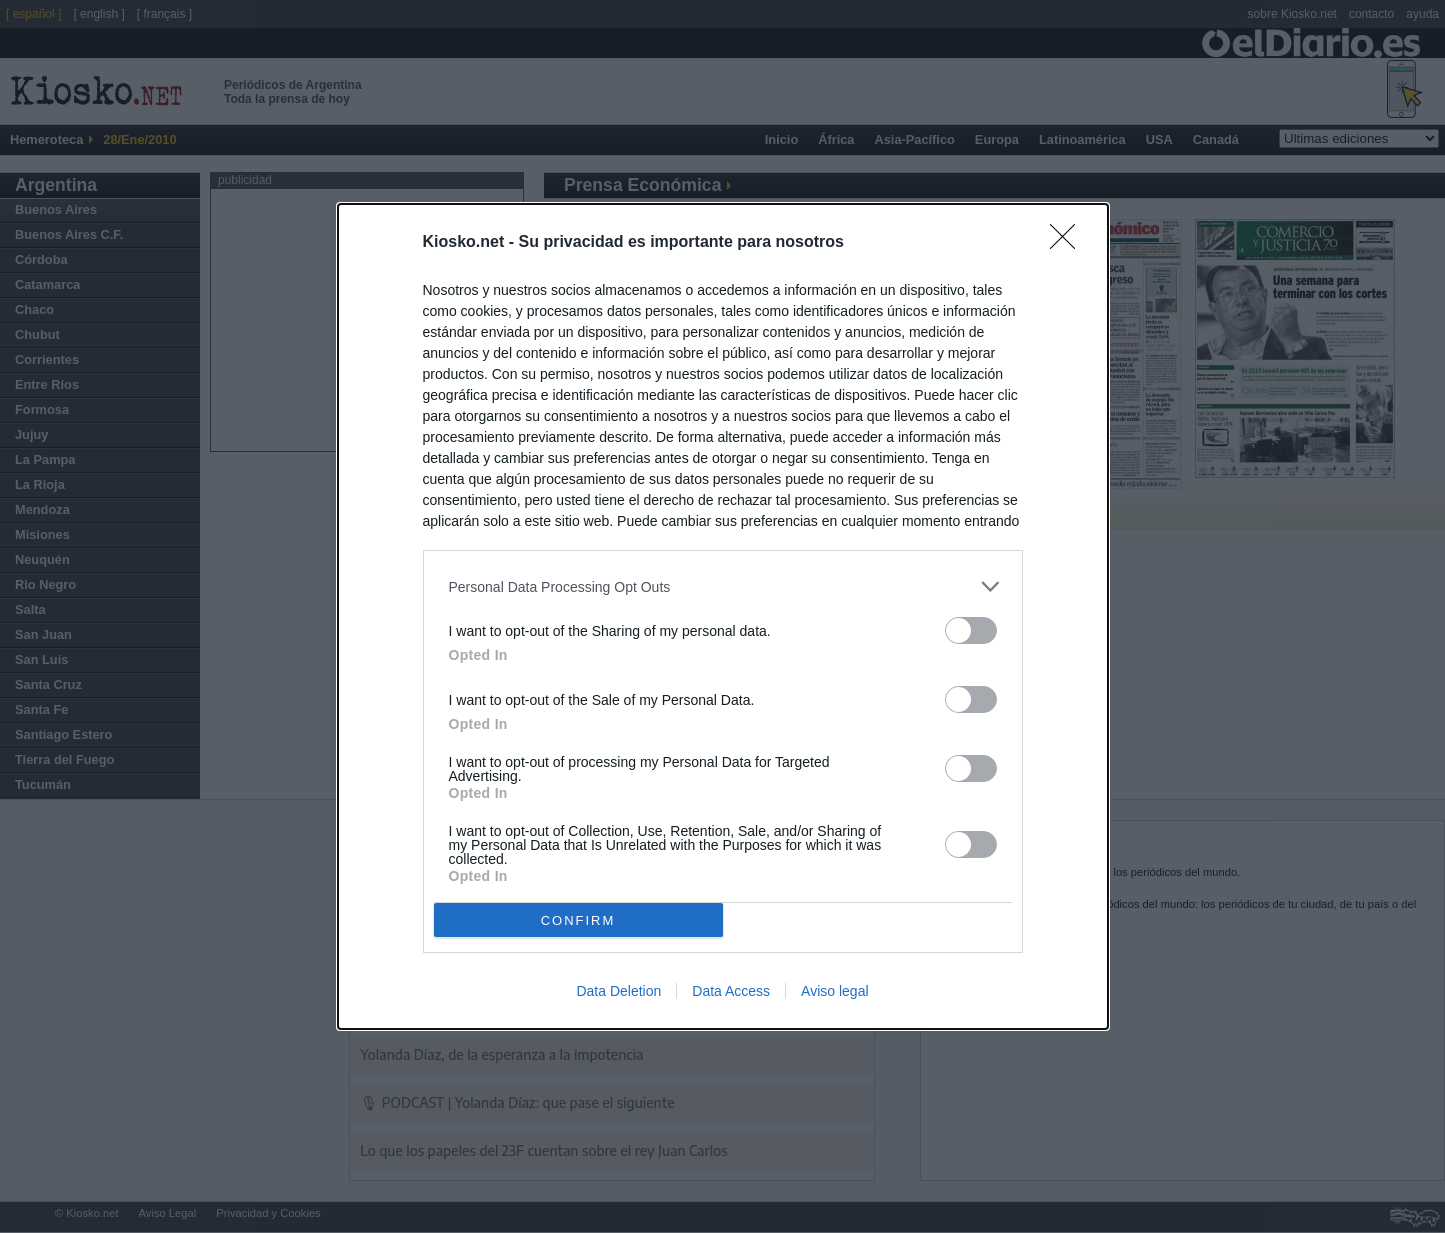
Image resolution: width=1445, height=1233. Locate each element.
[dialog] (723, 616)
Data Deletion (618, 991)
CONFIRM (578, 920)
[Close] (1069, 243)
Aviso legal (834, 991)
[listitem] (723, 586)
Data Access (731, 991)
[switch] (971, 630)
